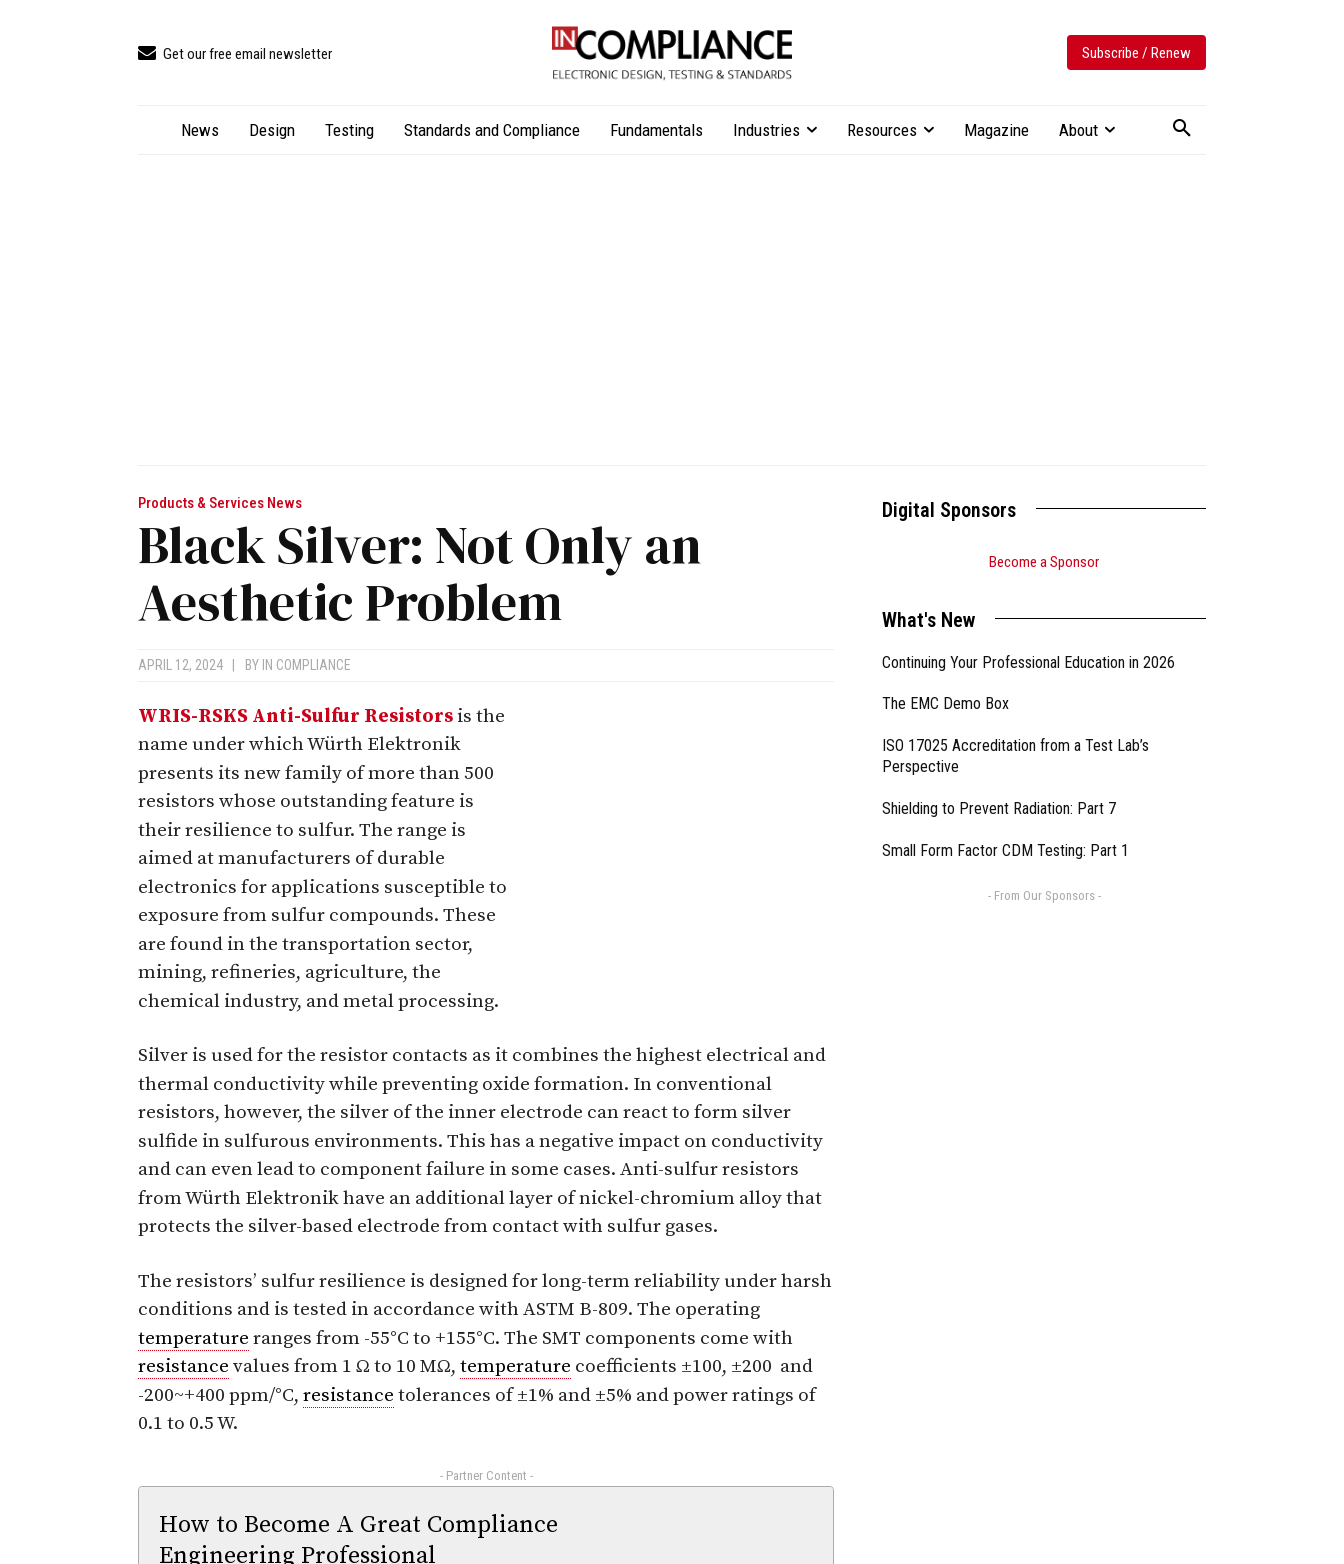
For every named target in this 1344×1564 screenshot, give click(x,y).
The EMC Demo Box (945, 703)
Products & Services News (220, 503)
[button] (1182, 129)
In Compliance (306, 665)
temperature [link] (193, 1338)
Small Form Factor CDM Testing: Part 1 (1005, 850)
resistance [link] (183, 1366)
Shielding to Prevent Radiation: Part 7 (999, 808)
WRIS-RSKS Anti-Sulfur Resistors (295, 716)
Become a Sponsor (1044, 562)
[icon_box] (235, 54)
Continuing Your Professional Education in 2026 (1028, 662)
